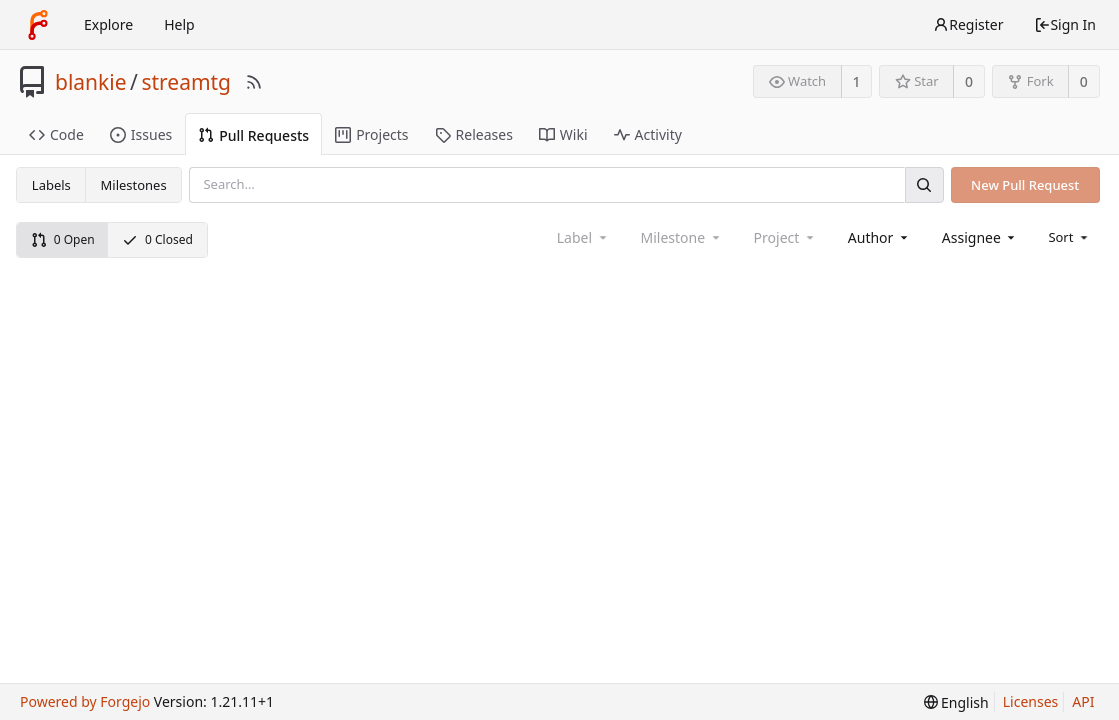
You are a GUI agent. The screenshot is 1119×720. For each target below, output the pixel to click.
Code (56, 134)
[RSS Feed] (254, 82)
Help (179, 24)
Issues (141, 134)
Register (968, 24)
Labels (51, 185)
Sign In (1065, 24)
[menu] (1069, 237)
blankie (91, 82)
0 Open (63, 239)
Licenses (1031, 701)
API (1083, 701)
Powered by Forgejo (85, 701)
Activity (648, 134)
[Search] (924, 184)
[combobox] (879, 237)
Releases (474, 134)
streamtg (186, 82)
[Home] (38, 25)
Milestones (134, 185)
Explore (108, 24)
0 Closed (157, 239)
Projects (371, 134)
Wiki (563, 134)
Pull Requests (253, 135)
